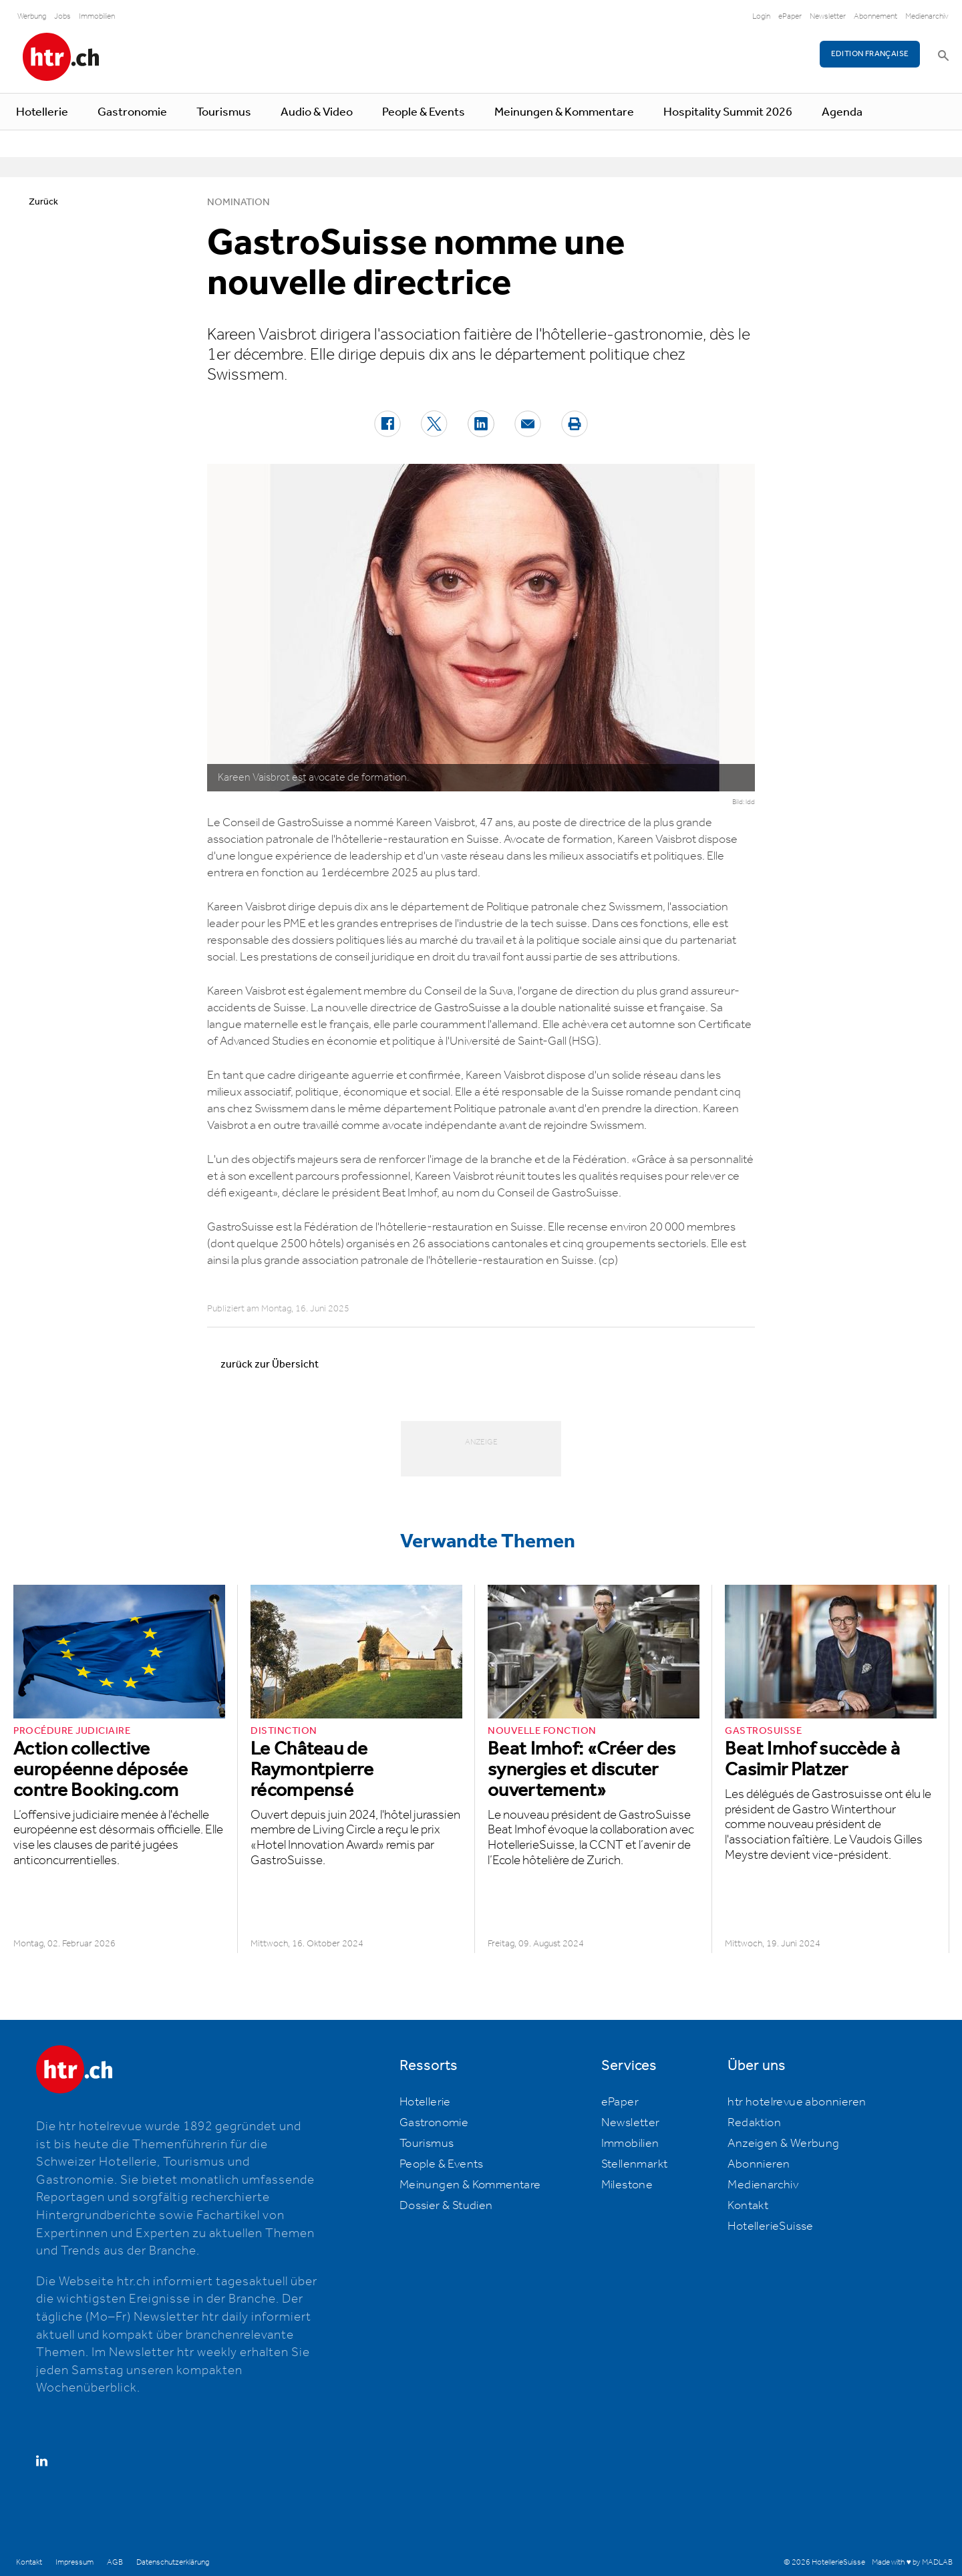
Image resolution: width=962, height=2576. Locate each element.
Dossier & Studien (446, 2205)
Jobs (62, 16)
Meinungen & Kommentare (564, 112)
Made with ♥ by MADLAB (912, 2562)
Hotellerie (42, 112)
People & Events (423, 112)
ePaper (790, 16)
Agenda (842, 112)
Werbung (31, 16)
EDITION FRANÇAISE (870, 53)
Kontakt (748, 2205)
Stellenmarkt (634, 2164)
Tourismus (223, 112)
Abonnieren (759, 2164)
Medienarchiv (927, 16)
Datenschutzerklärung (172, 2562)
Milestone (627, 2185)
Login (761, 16)
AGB (115, 2562)
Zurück (43, 202)
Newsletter (828, 16)
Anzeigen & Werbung (783, 2143)
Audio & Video (317, 112)
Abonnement (875, 16)
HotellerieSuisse (770, 2226)
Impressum (74, 2562)
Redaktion (754, 2122)
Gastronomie (132, 112)
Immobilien (97, 16)
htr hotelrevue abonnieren (797, 2102)
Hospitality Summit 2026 (727, 112)
